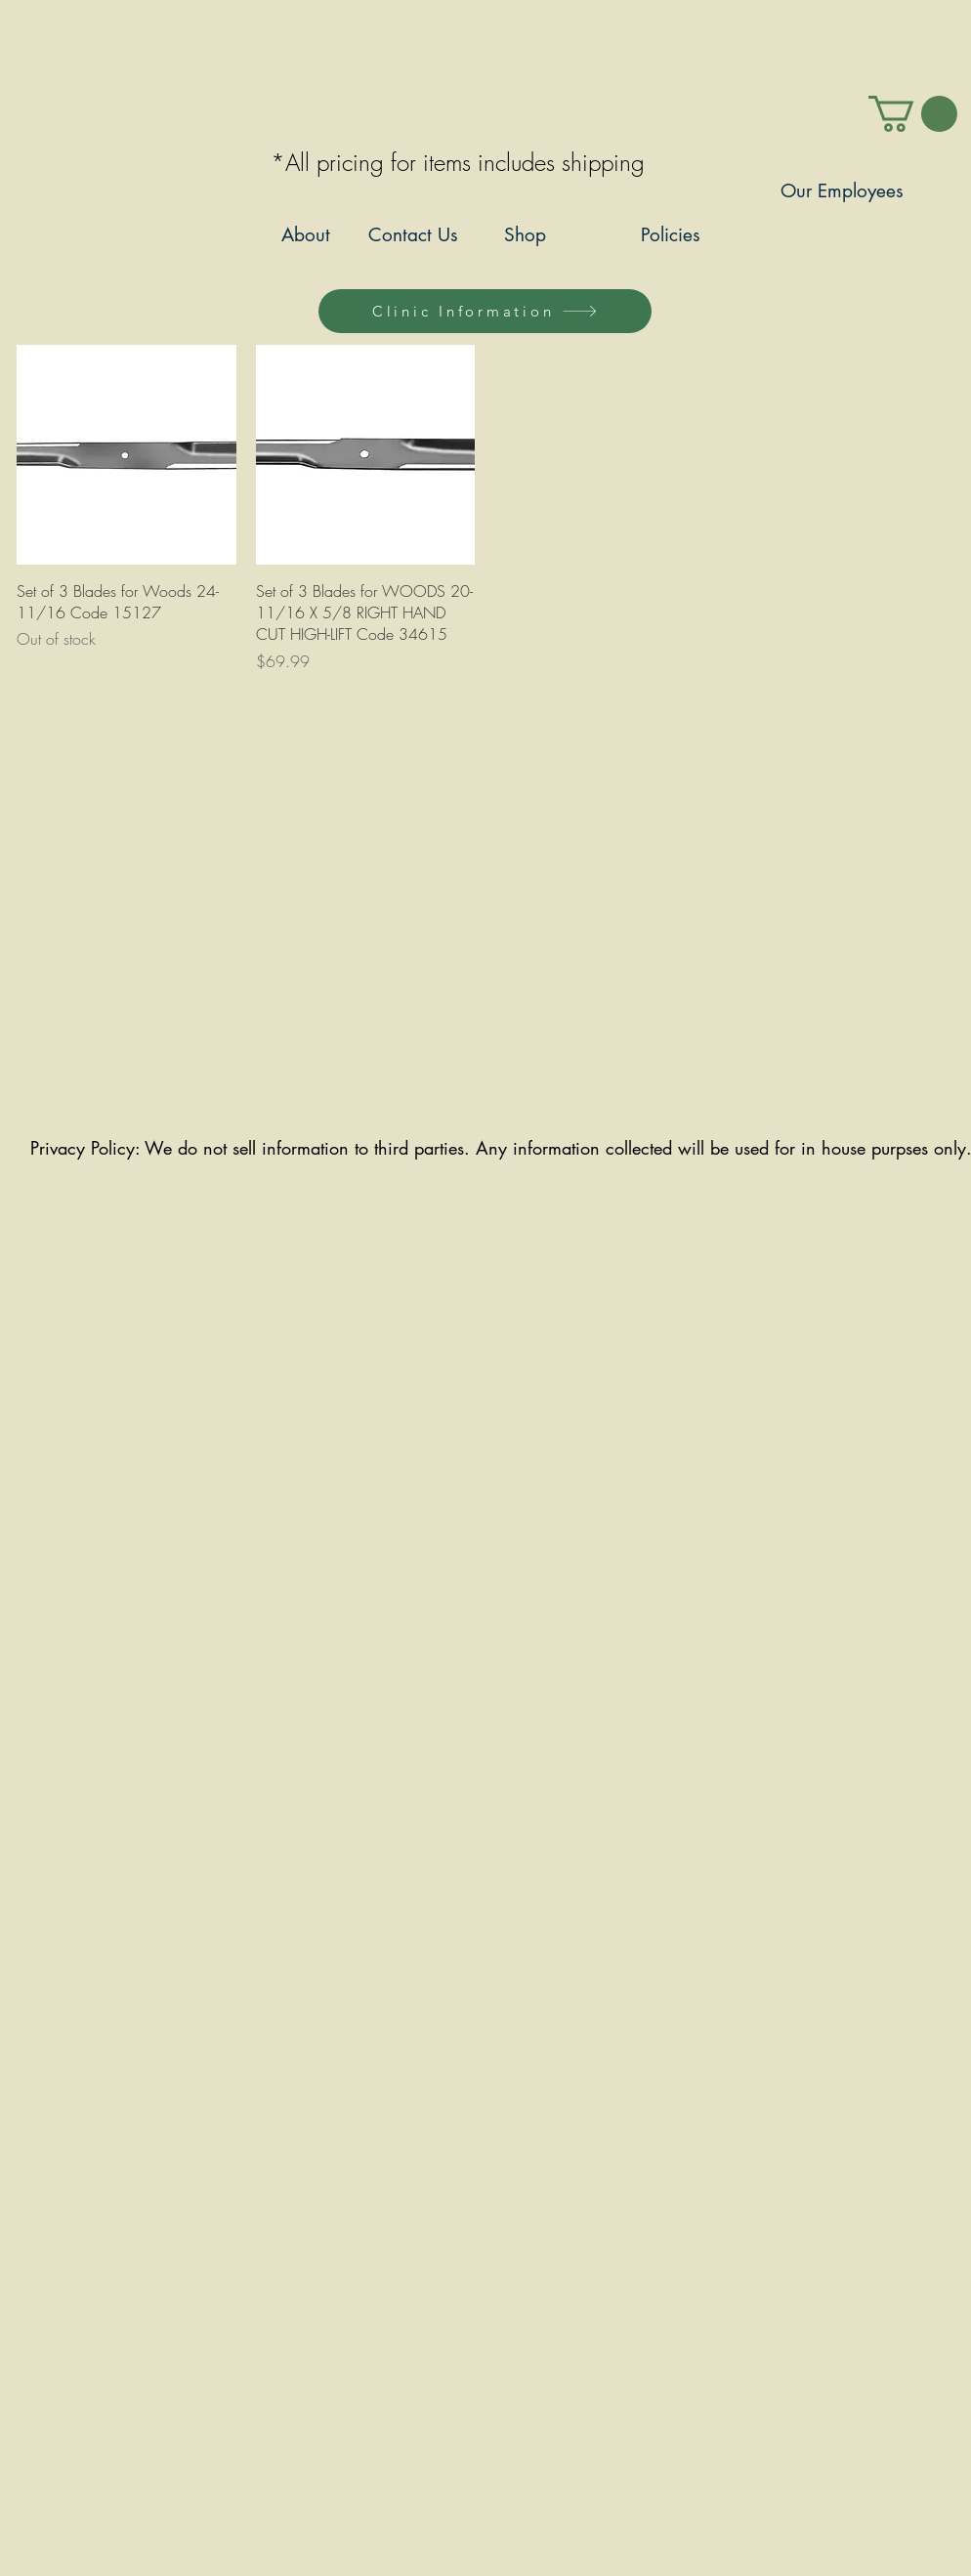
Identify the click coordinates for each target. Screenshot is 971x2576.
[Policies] (671, 236)
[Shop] (524, 236)
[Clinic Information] (485, 311)
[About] (305, 236)
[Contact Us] (412, 236)
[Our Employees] (841, 192)
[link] (912, 114)
